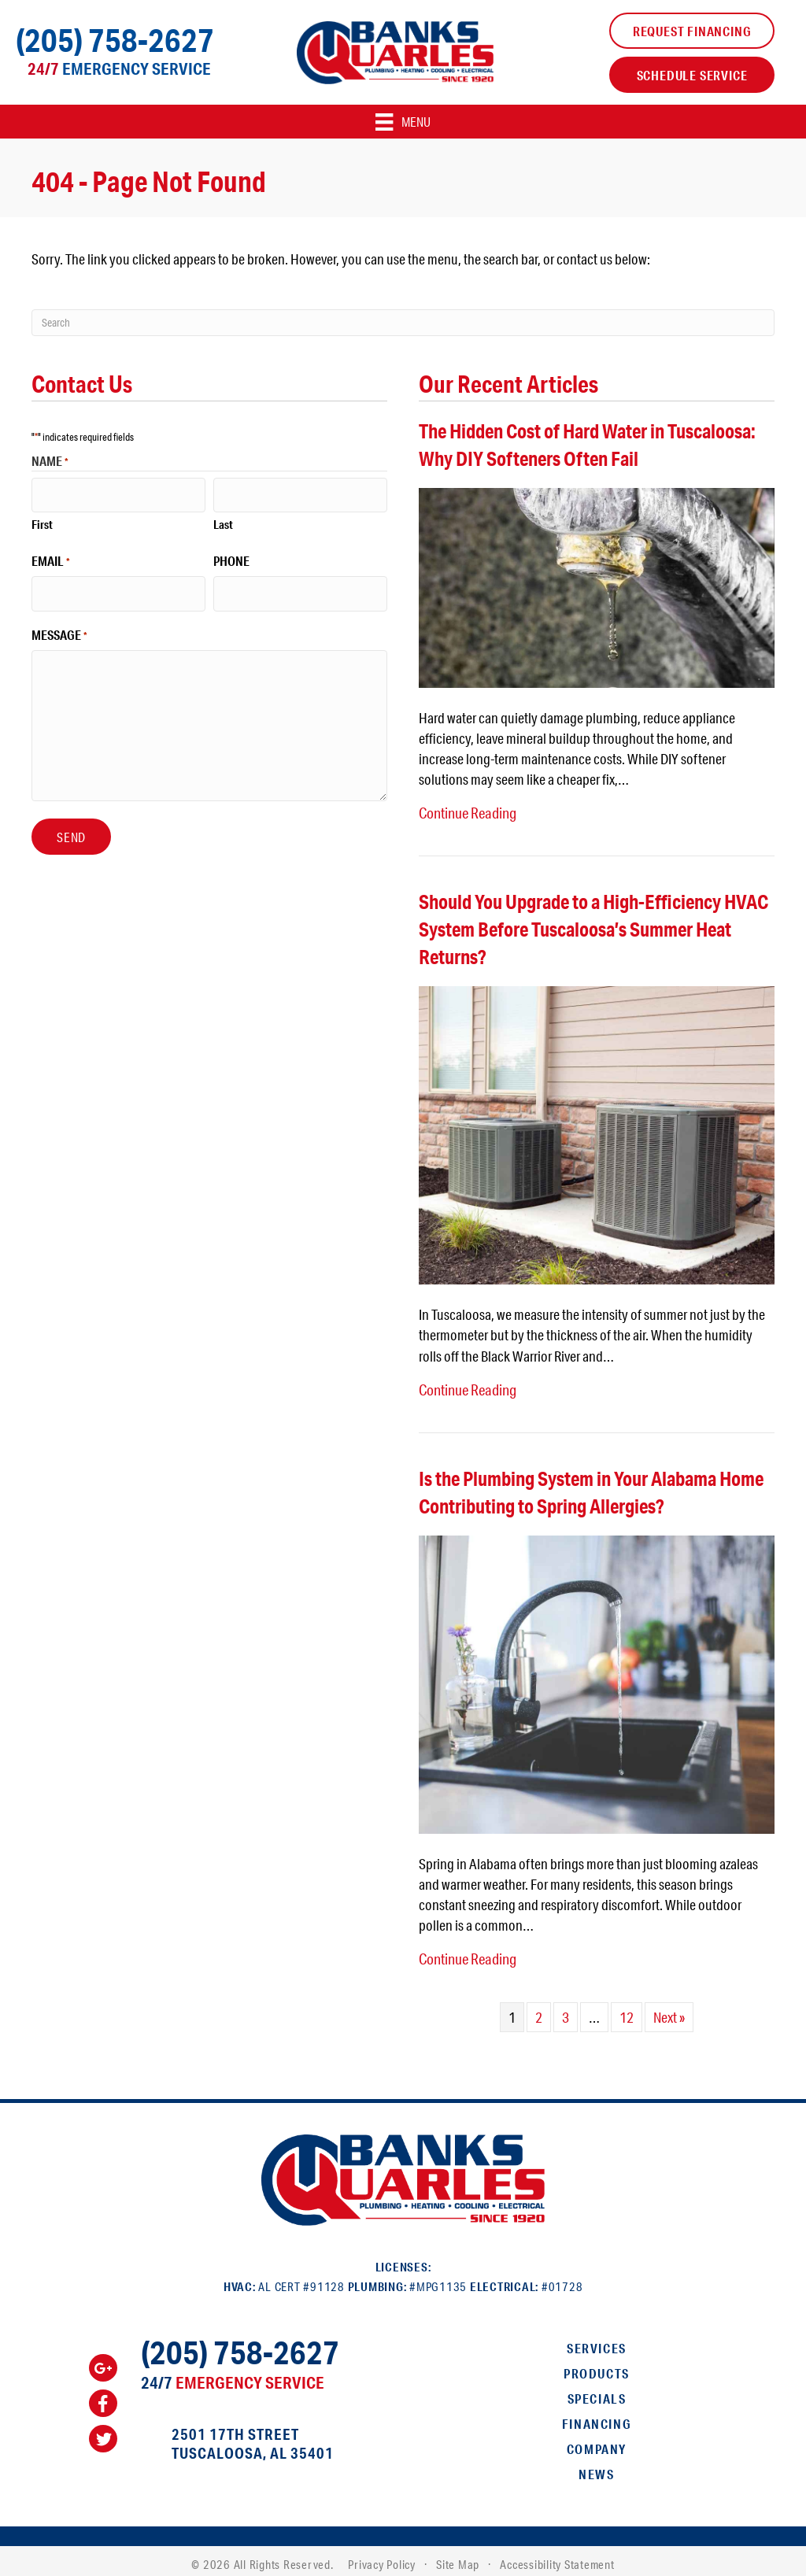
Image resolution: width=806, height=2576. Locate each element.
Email (50, 557)
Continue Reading (467, 811)
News (596, 2466)
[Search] (403, 322)
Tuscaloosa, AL (229, 2445)
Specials (597, 2390)
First (42, 520)
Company (597, 2441)
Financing (596, 2416)
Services (597, 2340)
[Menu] (403, 122)
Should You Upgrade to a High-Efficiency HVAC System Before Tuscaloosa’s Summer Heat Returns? (593, 926)
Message (59, 626)
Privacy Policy (382, 2556)
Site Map (457, 2556)
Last (223, 520)
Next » (669, 2009)
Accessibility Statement (557, 2556)
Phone (231, 557)
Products (597, 2365)
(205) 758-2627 (115, 40)
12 (626, 2009)
